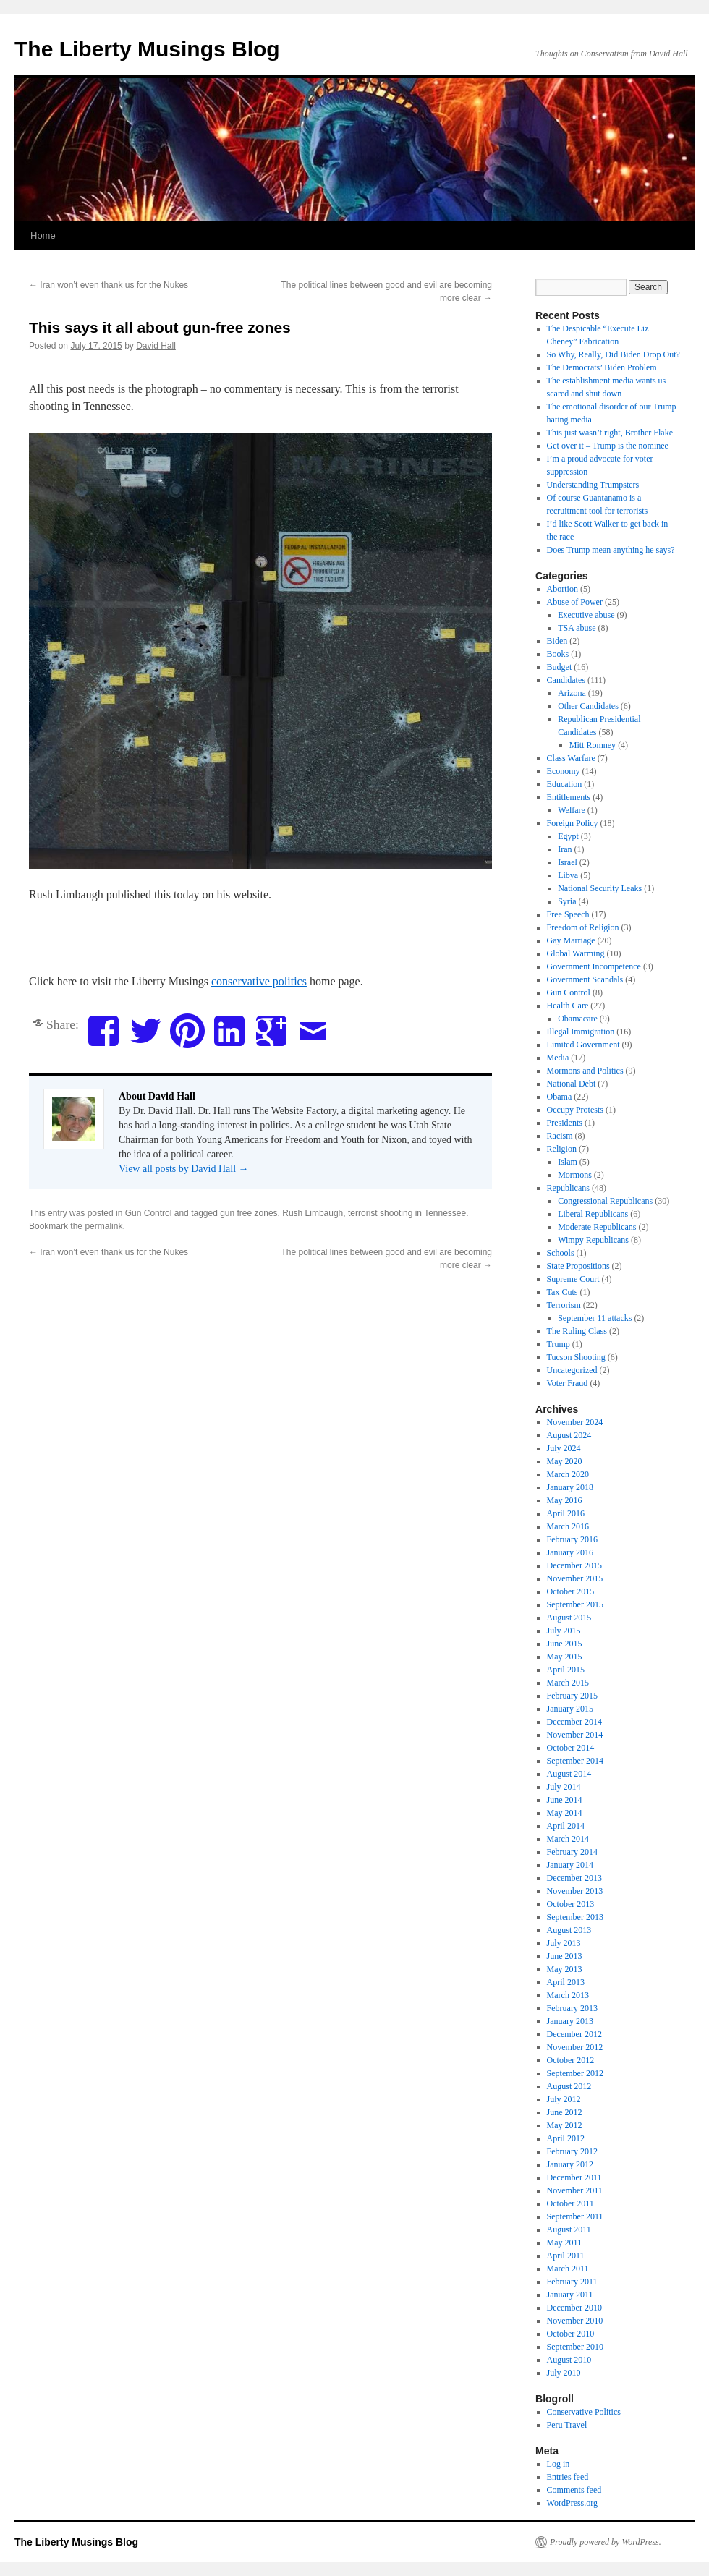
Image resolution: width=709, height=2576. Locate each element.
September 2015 (575, 1604)
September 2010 (575, 2347)
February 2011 (572, 2282)
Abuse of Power (575, 602)
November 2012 (575, 2047)
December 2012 (574, 2034)
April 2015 (566, 1670)
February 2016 (572, 1539)
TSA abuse (576, 628)
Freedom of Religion (583, 927)
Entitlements (569, 797)
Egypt (568, 836)
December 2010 (574, 2308)
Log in (558, 2464)
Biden (557, 641)
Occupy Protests (575, 1110)
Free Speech (568, 914)
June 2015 (564, 1643)
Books (558, 654)
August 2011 (569, 2229)
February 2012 (572, 2151)
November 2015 (575, 1578)
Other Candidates (588, 706)
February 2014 (572, 1852)
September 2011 (575, 2216)
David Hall (156, 346)
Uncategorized (572, 1370)
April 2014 (566, 1826)
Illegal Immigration (581, 1031)
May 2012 (564, 2125)
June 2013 (564, 1956)
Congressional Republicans (605, 1201)
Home (43, 235)
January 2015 (570, 1709)
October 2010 (571, 2334)
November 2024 (575, 1422)
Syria (567, 901)
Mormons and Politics (585, 1071)
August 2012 (569, 2086)
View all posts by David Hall (184, 1168)
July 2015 (564, 1630)
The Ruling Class (577, 1331)
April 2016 (566, 1513)
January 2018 (570, 1487)
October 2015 (571, 1591)
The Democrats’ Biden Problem (602, 367)
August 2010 (569, 2360)
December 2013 (574, 1878)
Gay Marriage (571, 940)
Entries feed (568, 2477)
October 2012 (571, 2060)
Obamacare (578, 1018)
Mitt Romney (592, 745)
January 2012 (570, 2164)
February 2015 (572, 1696)
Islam (567, 1162)
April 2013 (566, 1982)
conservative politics (259, 981)
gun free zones (248, 1213)
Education (564, 784)
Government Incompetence (594, 966)
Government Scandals (585, 979)
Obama (559, 1097)
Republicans (568, 1188)
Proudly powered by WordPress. (605, 2542)
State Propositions (578, 1266)
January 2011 (570, 2295)
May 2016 (564, 1500)
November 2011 (575, 2190)
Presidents (564, 1123)
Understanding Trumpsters (593, 485)
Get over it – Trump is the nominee (607, 446)
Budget (559, 667)
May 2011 (564, 2242)
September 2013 (575, 1917)
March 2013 (568, 1995)
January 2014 (570, 1865)
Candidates (566, 680)
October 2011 (570, 2203)
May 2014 (564, 1813)
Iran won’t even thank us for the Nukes (108, 285)
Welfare (571, 810)
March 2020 (568, 1474)
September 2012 (575, 2073)
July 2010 (564, 2373)
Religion (562, 1149)
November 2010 (575, 2321)
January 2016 (570, 1552)
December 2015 (574, 1565)
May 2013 (564, 1969)
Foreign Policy (572, 823)
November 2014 (575, 1735)
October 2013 (571, 1904)
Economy (563, 771)
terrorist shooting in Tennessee (407, 1213)
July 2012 (564, 2099)
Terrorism (564, 1305)
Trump (558, 1344)
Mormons (575, 1175)
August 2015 (569, 1617)
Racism (560, 1136)
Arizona (572, 693)
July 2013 (564, 1943)
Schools (560, 1253)
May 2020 (564, 1461)
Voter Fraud (567, 1383)
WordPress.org (572, 2503)
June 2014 (564, 1800)
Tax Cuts (562, 1292)
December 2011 (574, 2177)
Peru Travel (567, 2425)
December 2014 (574, 1722)
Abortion (562, 589)
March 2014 (568, 1839)
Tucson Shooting (576, 1357)
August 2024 (569, 1435)
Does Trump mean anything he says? (611, 550)
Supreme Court (573, 1279)
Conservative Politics (584, 2412)
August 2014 (569, 1774)
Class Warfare (571, 758)
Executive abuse (586, 615)
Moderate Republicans (597, 1227)
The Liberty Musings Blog (147, 49)
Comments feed (574, 2490)
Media (558, 1058)
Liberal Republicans (593, 1214)
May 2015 (564, 1657)
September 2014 (575, 1761)
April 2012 (566, 2138)
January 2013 (570, 2021)
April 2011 (566, 2255)
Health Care (568, 1005)
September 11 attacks (595, 1318)
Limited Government (583, 1045)
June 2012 (564, 2112)
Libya (568, 875)
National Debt (571, 1084)
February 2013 (572, 2008)
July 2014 (564, 1787)
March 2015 (568, 1683)
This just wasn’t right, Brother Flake (610, 433)
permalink (103, 1226)
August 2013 (569, 1930)
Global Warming (576, 953)
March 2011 (568, 2268)
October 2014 (571, 1748)
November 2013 (575, 1891)
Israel (567, 862)
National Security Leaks (600, 888)
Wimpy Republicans (593, 1240)
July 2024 (564, 1448)
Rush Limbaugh (312, 1213)
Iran (565, 849)
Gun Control (148, 1213)
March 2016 (568, 1526)
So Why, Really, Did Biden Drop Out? (613, 354)
